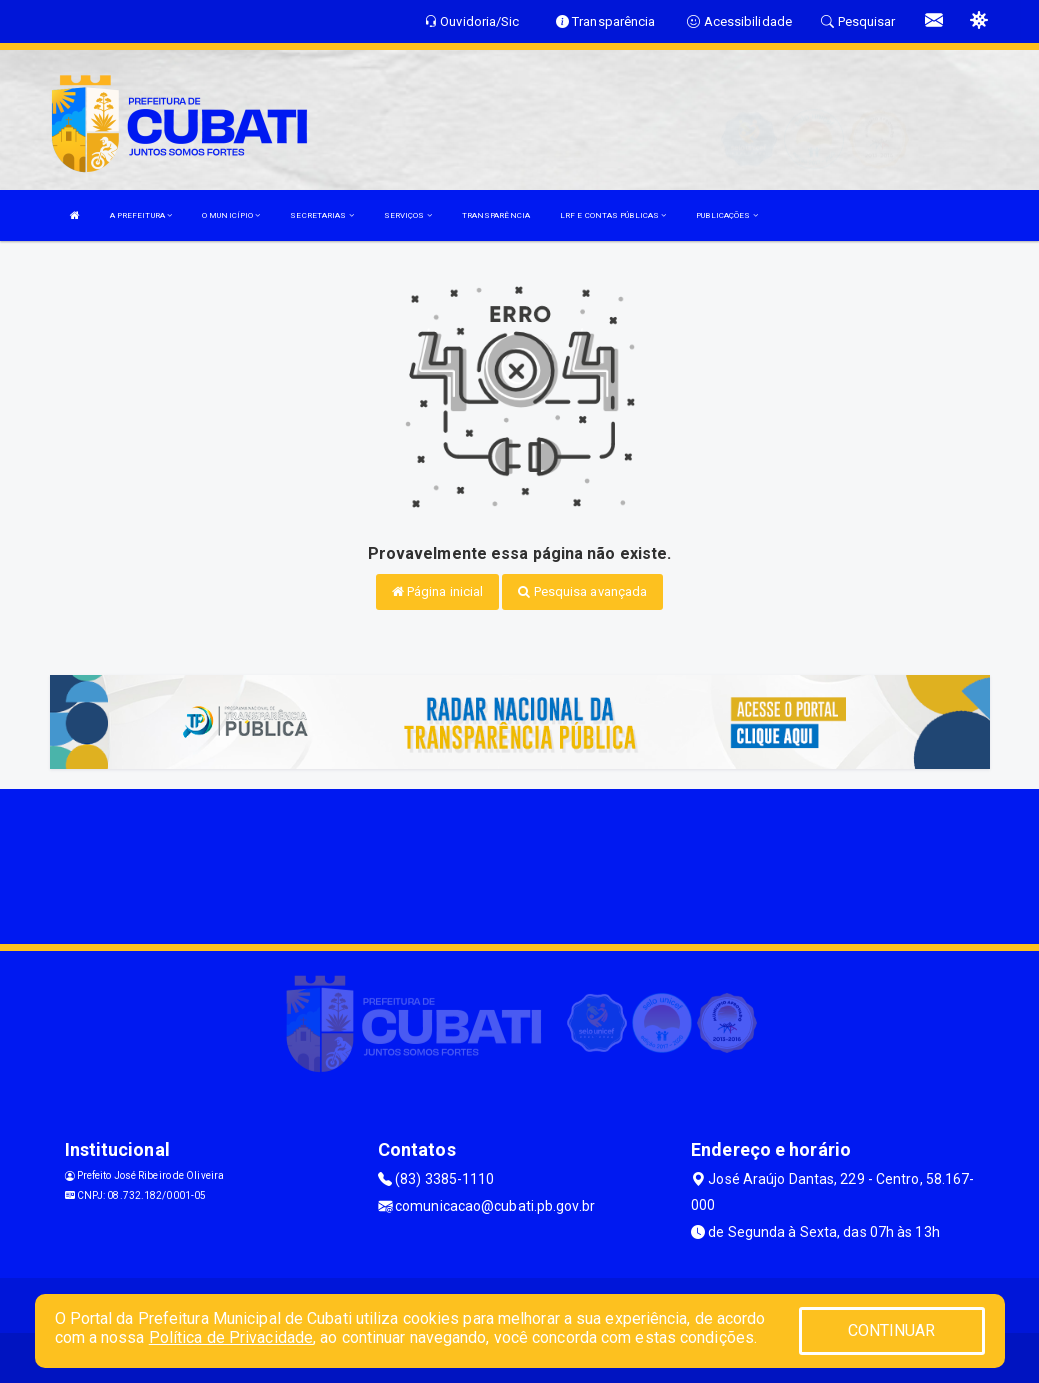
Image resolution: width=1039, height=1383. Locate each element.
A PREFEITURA (141, 215)
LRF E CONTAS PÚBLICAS (613, 215)
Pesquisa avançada (582, 591)
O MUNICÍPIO (231, 215)
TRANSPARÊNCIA (496, 215)
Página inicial (438, 591)
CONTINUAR (892, 1330)
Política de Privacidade (231, 1337)
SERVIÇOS (408, 215)
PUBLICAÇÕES (726, 215)
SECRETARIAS (321, 215)
